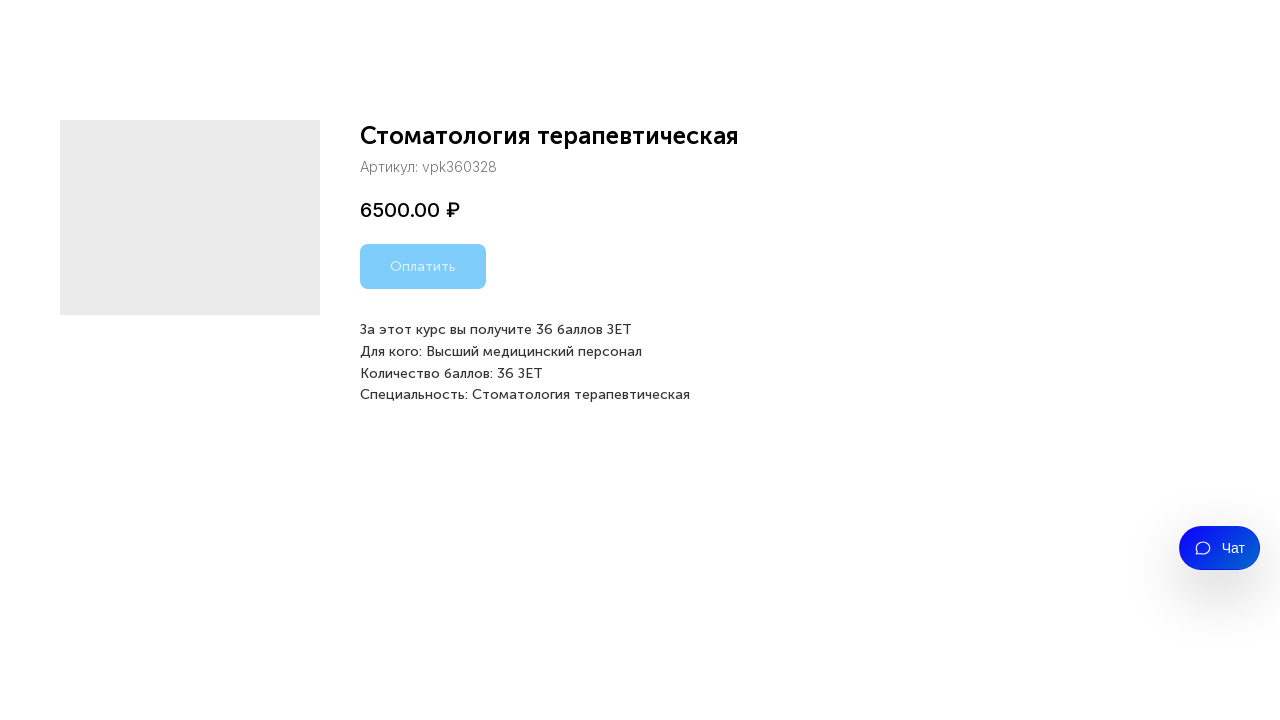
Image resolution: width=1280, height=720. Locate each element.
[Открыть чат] (1219, 548)
